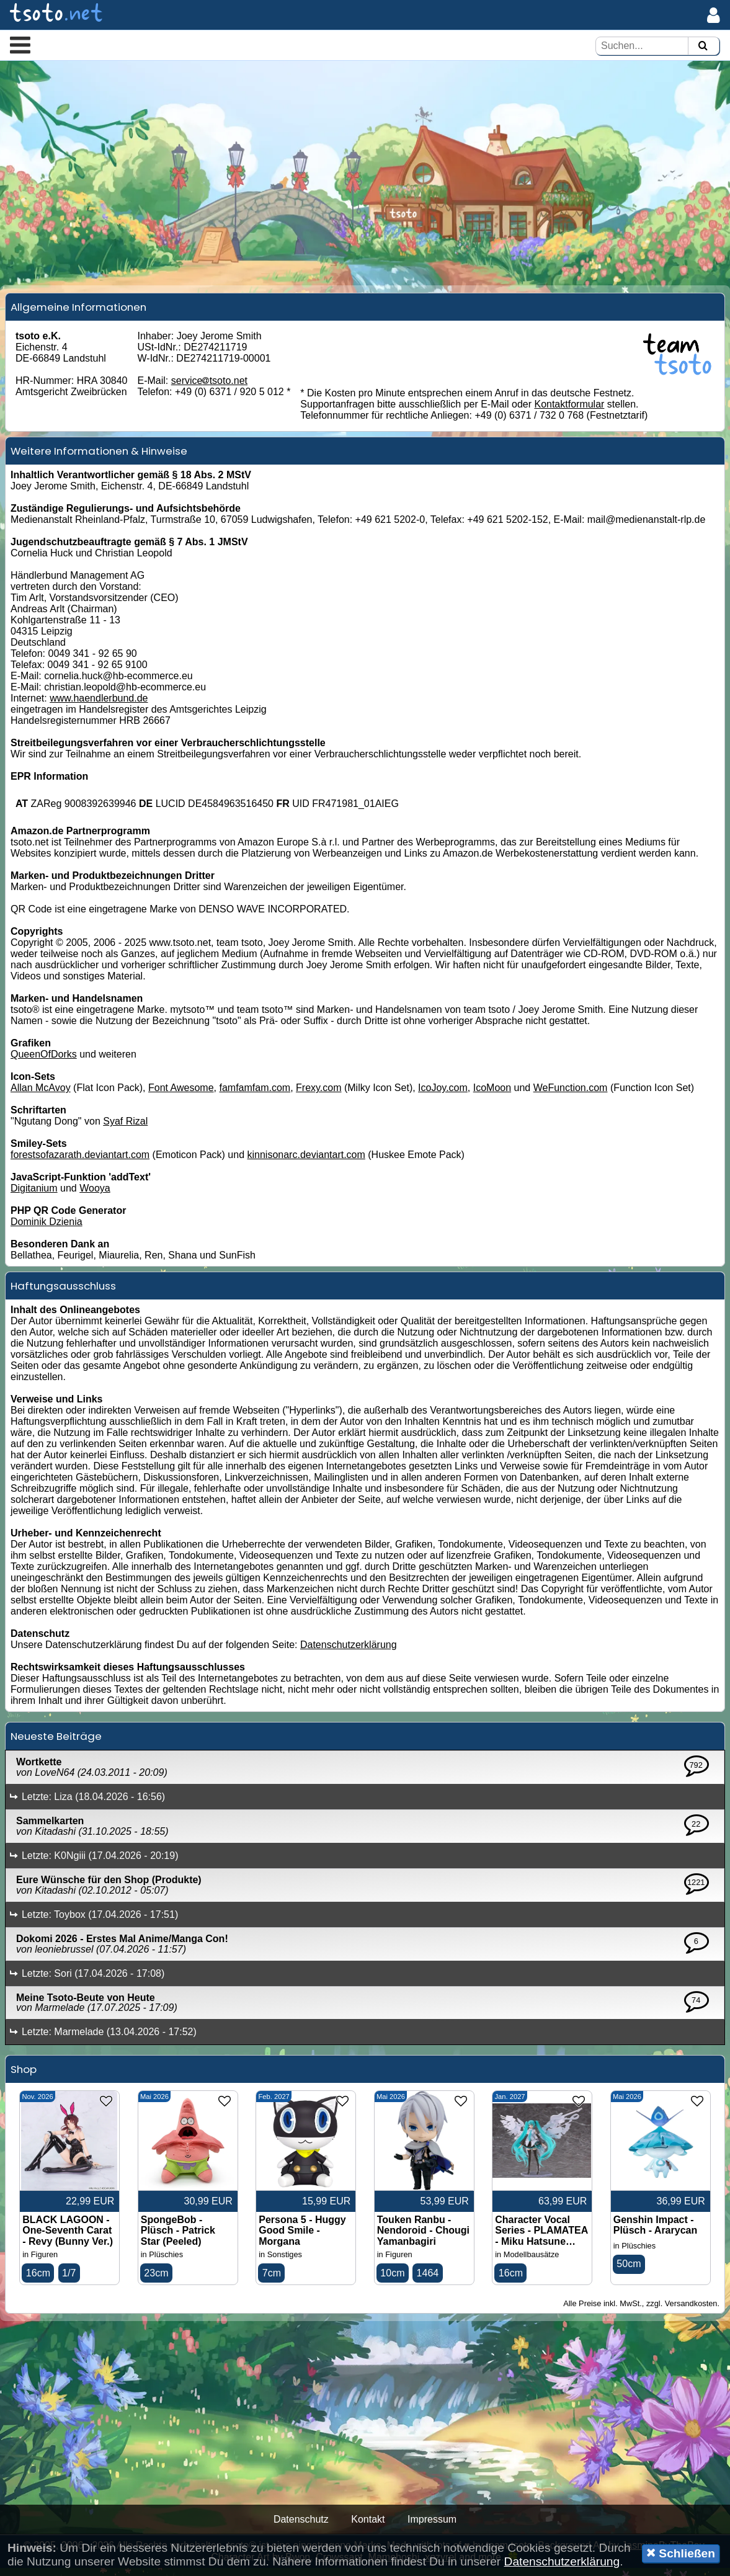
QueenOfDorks (44, 1062)
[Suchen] (703, 46)
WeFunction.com (570, 1095)
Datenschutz (301, 2527)
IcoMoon (492, 1095)
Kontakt (368, 2527)
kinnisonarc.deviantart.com (306, 1162)
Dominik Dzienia (46, 1229)
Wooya (94, 1196)
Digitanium (34, 1196)
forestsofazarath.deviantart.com (80, 1162)
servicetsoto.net (209, 388)
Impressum (431, 2527)
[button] (20, 44)
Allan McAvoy (41, 1095)
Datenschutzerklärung (348, 1652)
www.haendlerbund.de (99, 706)
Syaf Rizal (125, 1129)
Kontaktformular (569, 412)
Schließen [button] (680, 2553)
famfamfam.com (254, 1095)
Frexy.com (318, 1095)
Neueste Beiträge (56, 1744)
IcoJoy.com (443, 1095)
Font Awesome (181, 1095)
